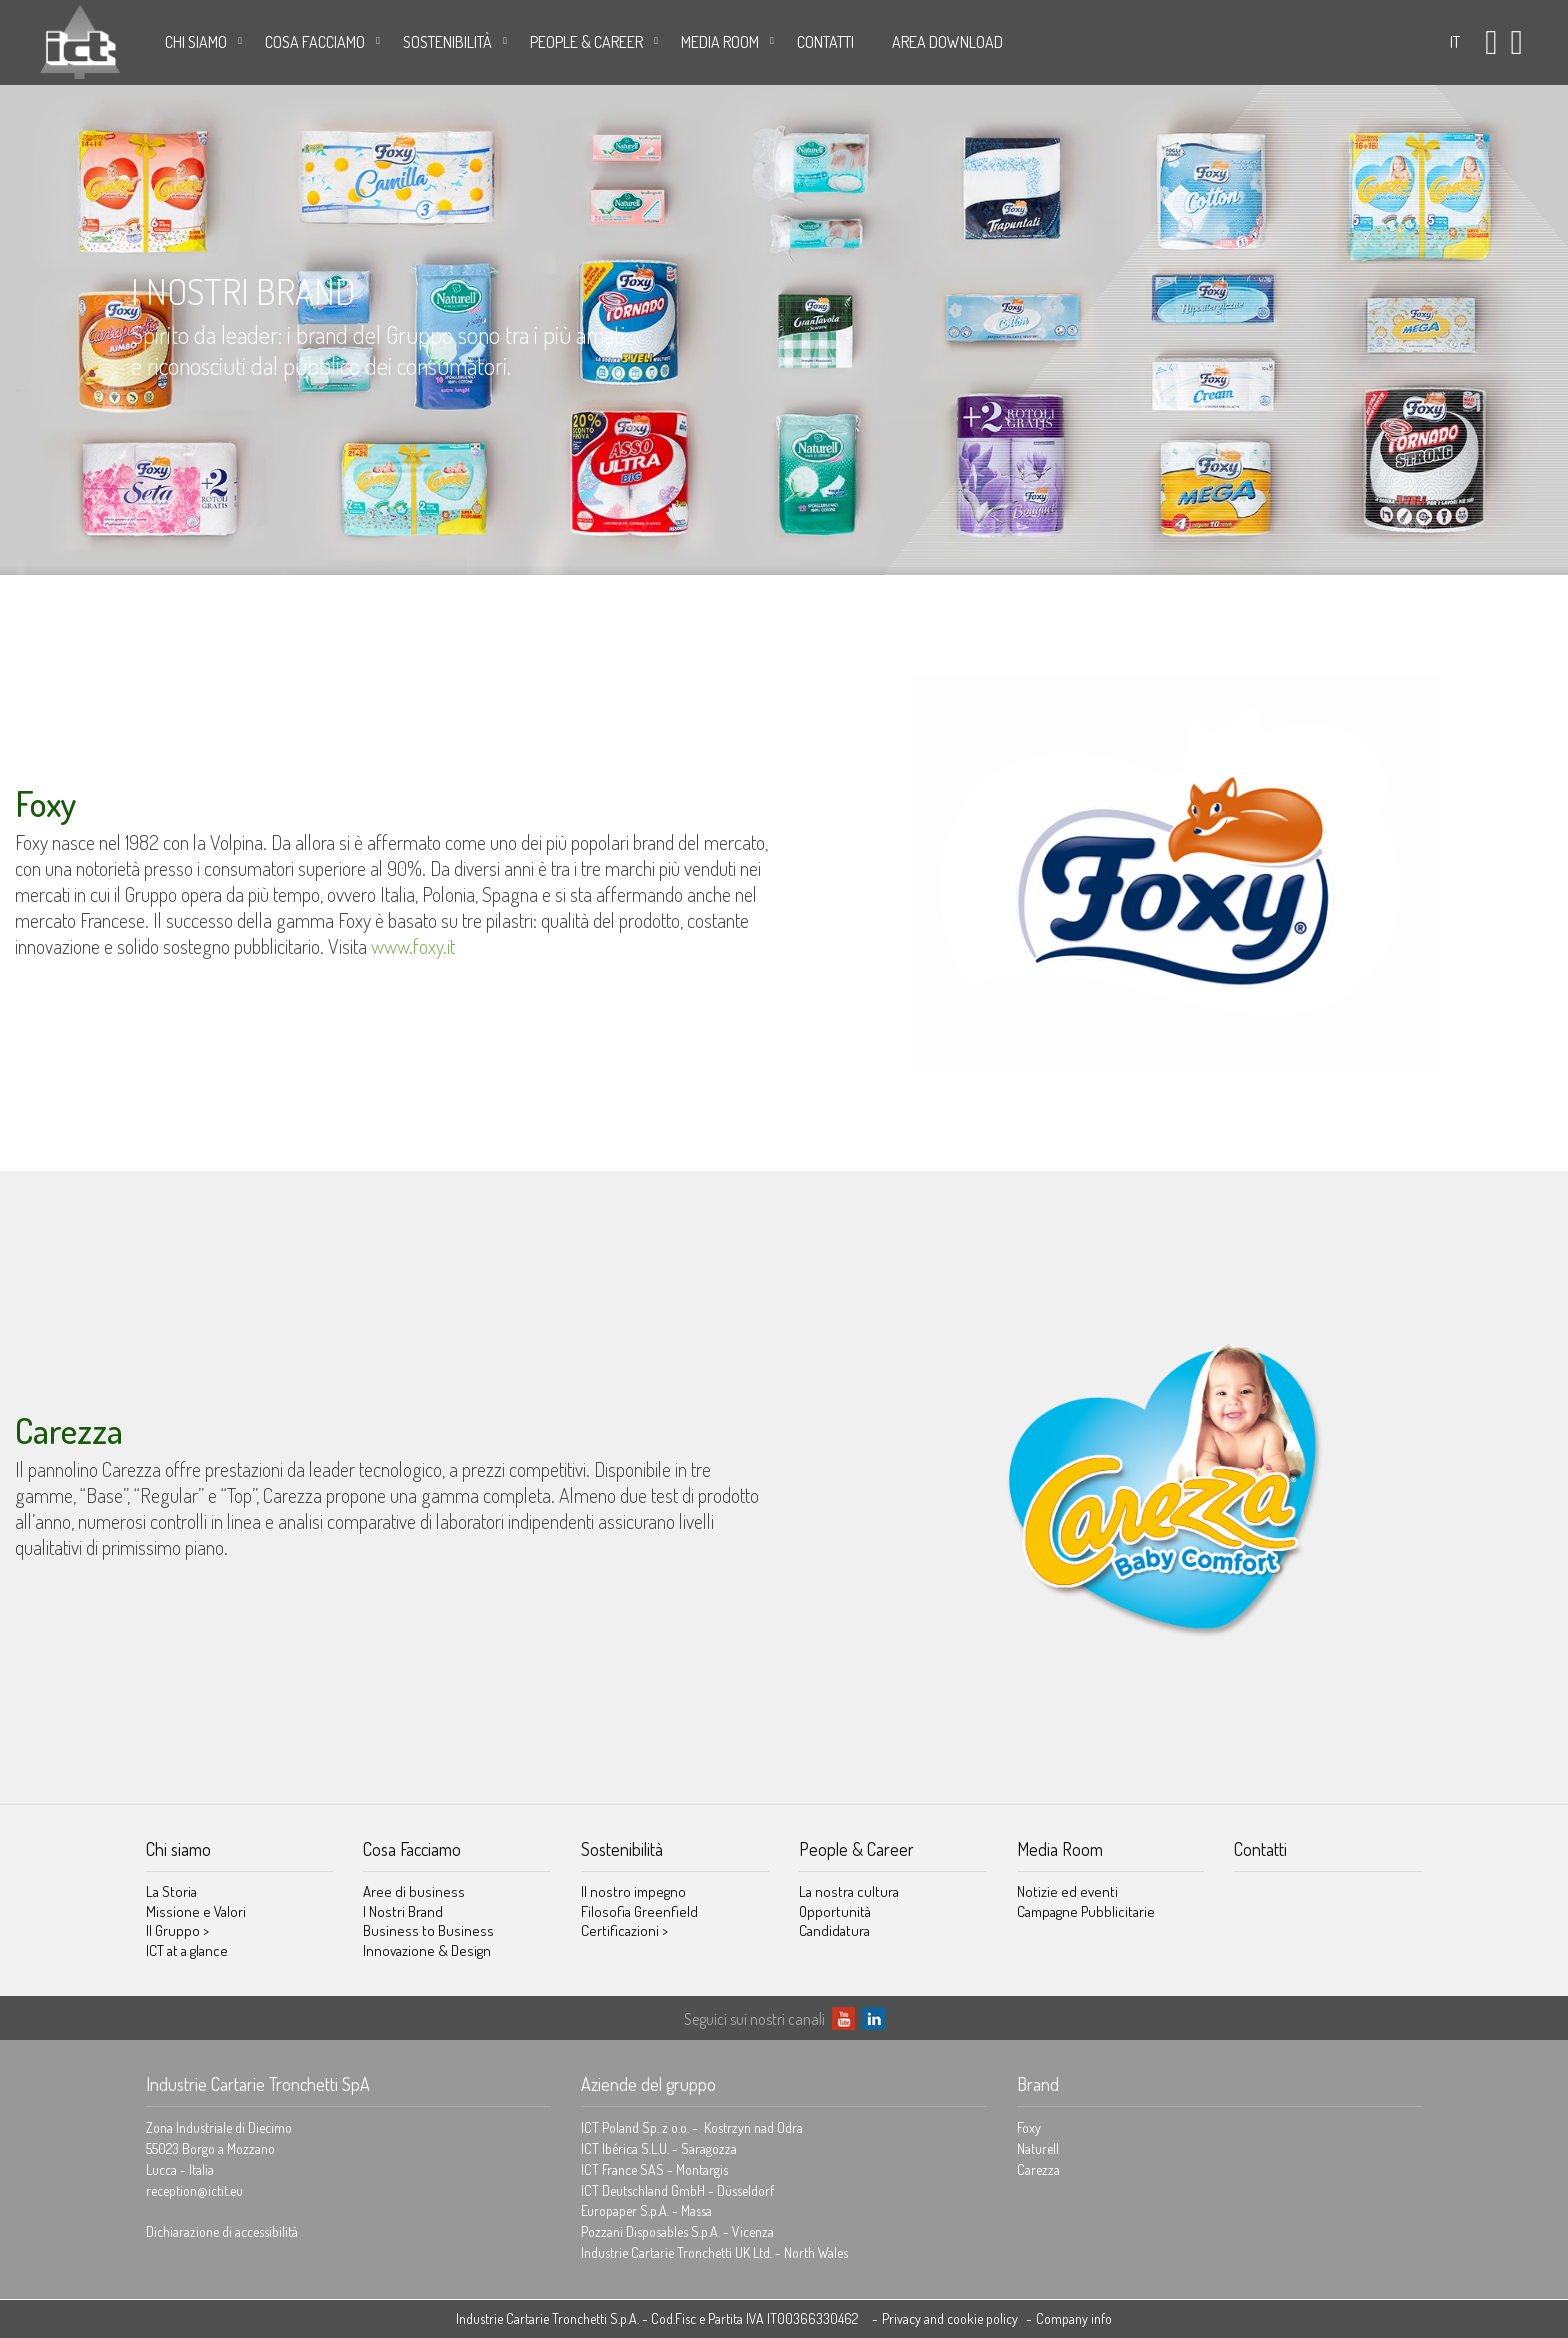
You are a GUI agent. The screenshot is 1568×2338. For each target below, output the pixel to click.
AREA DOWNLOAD (947, 42)
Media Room (720, 42)
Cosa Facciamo (315, 42)
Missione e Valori (196, 1911)
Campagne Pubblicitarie (1086, 1911)
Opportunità (835, 1911)
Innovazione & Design (427, 1950)
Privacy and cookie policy (950, 2318)
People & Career (586, 42)
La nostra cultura (849, 1891)
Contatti (825, 42)
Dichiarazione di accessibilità (222, 2231)
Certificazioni (624, 1930)
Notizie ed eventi (1067, 1891)
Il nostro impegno (633, 1891)
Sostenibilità (447, 42)
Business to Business (428, 1930)
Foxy (1029, 2127)
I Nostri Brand (403, 1911)
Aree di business (414, 1891)
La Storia (171, 1891)
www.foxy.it (413, 946)
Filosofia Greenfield (639, 1911)
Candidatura (834, 1930)
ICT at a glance (187, 1950)
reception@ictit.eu (194, 2190)
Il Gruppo (177, 1930)
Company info (1074, 2318)
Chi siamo (196, 42)
